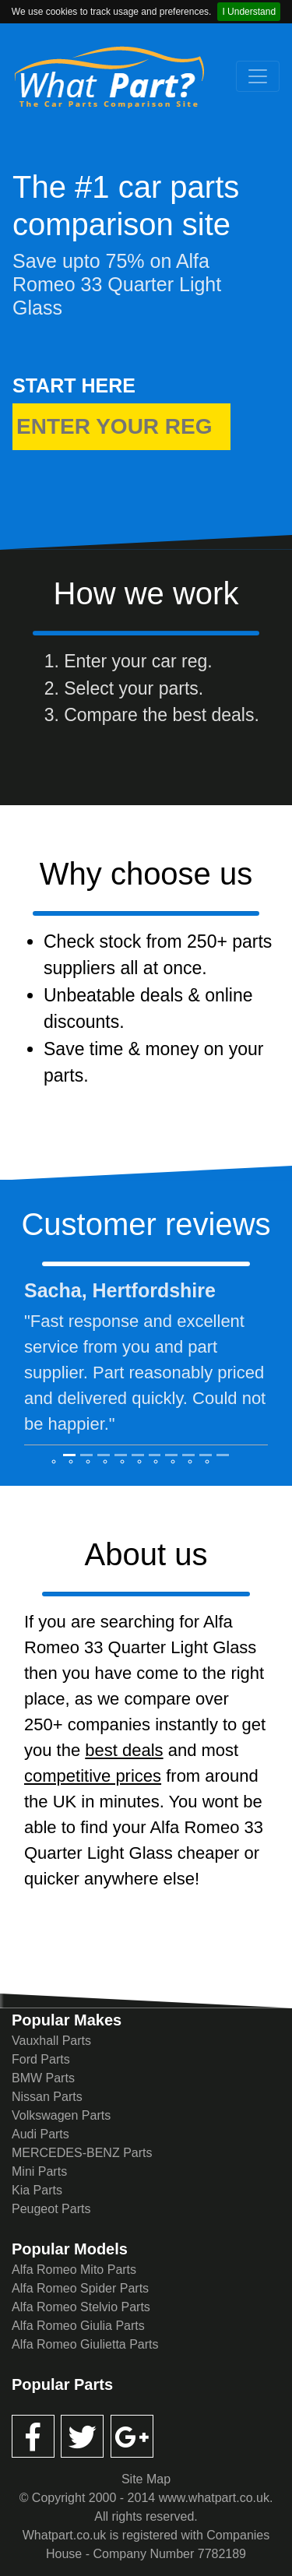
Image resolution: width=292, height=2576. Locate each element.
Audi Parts (40, 2134)
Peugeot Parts (51, 2208)
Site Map (146, 2479)
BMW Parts (43, 2078)
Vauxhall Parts (51, 2040)
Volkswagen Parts (61, 2115)
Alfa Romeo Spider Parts (80, 2288)
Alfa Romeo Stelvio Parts (81, 2307)
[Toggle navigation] (258, 76)
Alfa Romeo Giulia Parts (78, 2325)
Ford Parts (41, 2059)
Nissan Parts (47, 2096)
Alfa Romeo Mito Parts (74, 2269)
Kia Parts (37, 2190)
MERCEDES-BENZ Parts (82, 2152)
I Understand (249, 11)
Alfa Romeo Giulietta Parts (85, 2344)
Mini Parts (39, 2171)
